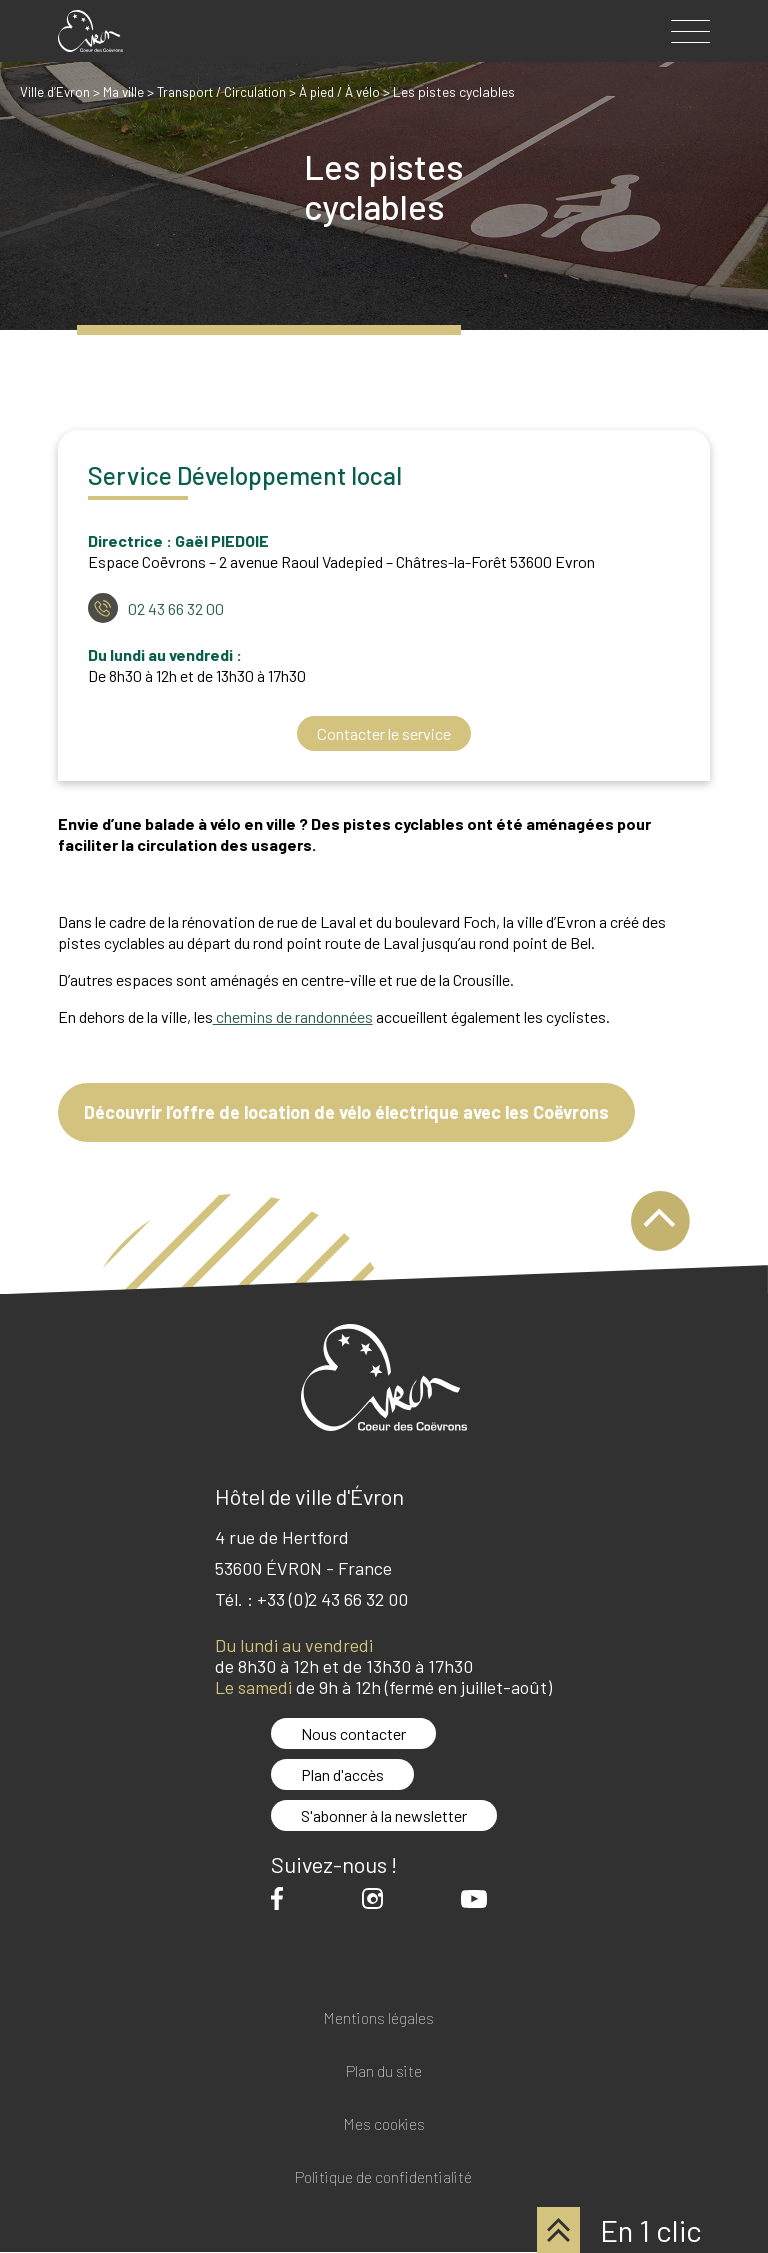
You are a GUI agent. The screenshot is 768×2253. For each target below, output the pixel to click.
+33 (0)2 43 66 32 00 (332, 1600)
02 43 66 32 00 (176, 608)
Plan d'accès (342, 1775)
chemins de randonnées (293, 1017)
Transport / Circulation (230, 91)
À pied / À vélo (356, 91)
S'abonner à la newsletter (384, 1816)
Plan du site (384, 2072)
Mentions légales (378, 2019)
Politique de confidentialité (383, 2178)
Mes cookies (384, 2125)
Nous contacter (353, 1734)
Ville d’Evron (56, 91)
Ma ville (126, 91)
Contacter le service (383, 734)
